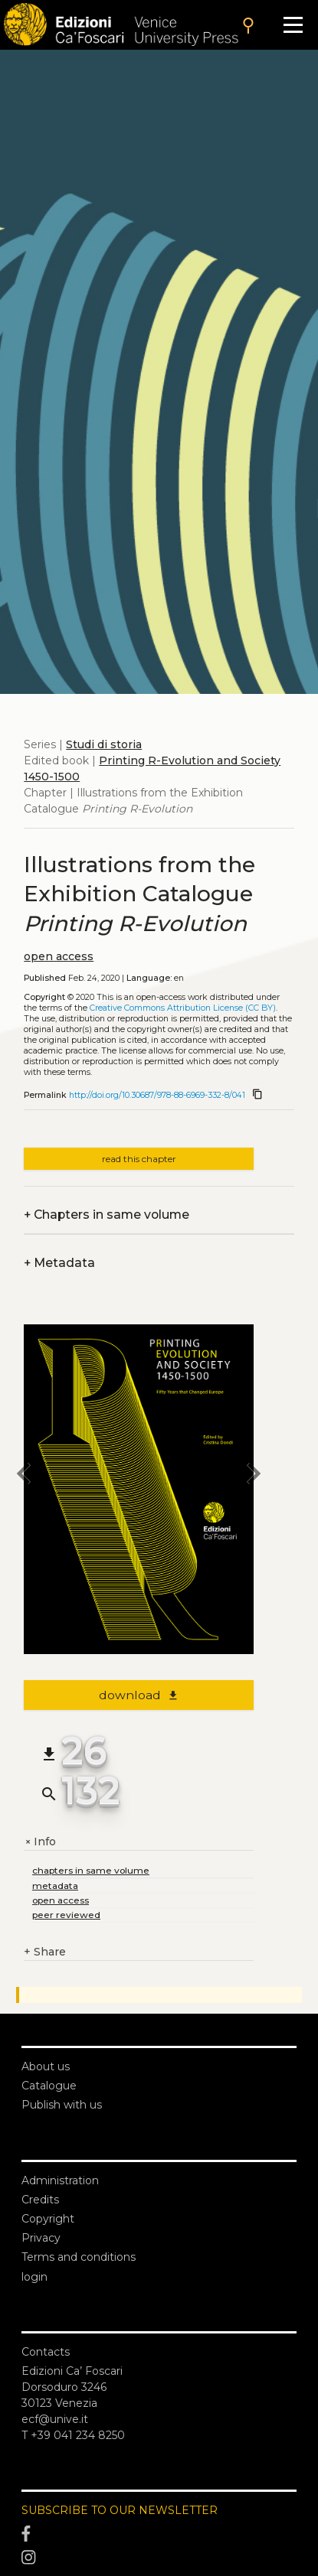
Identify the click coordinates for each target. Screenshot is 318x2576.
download (139, 1695)
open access (58, 956)
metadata (55, 1885)
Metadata (59, 1262)
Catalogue (49, 2085)
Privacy (41, 2238)
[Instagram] (159, 2558)
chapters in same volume (90, 1870)
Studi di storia (104, 744)
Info (40, 1842)
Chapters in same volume (106, 1214)
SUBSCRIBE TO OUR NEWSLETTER (119, 2510)
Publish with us (61, 2105)
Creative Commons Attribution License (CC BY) (183, 1008)
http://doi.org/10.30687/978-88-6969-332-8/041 (157, 1095)
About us (45, 2066)
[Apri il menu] (293, 25)
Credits (40, 2199)
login (34, 2277)
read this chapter (139, 1158)
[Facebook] (159, 2534)
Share (45, 1952)
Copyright (47, 2219)
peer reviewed (66, 1914)
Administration (60, 2180)
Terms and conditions (78, 2257)
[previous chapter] (23, 1476)
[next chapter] (253, 1476)
